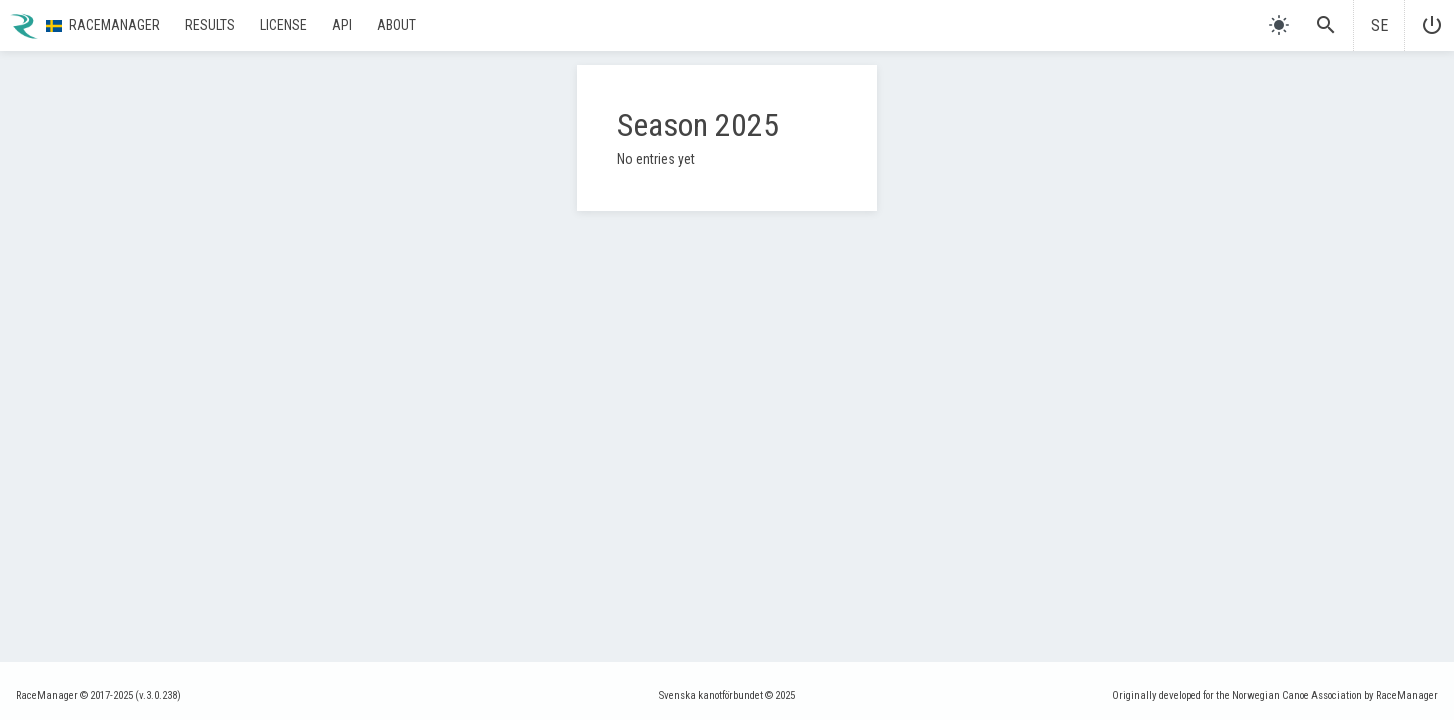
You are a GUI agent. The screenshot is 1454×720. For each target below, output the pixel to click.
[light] (1279, 25)
